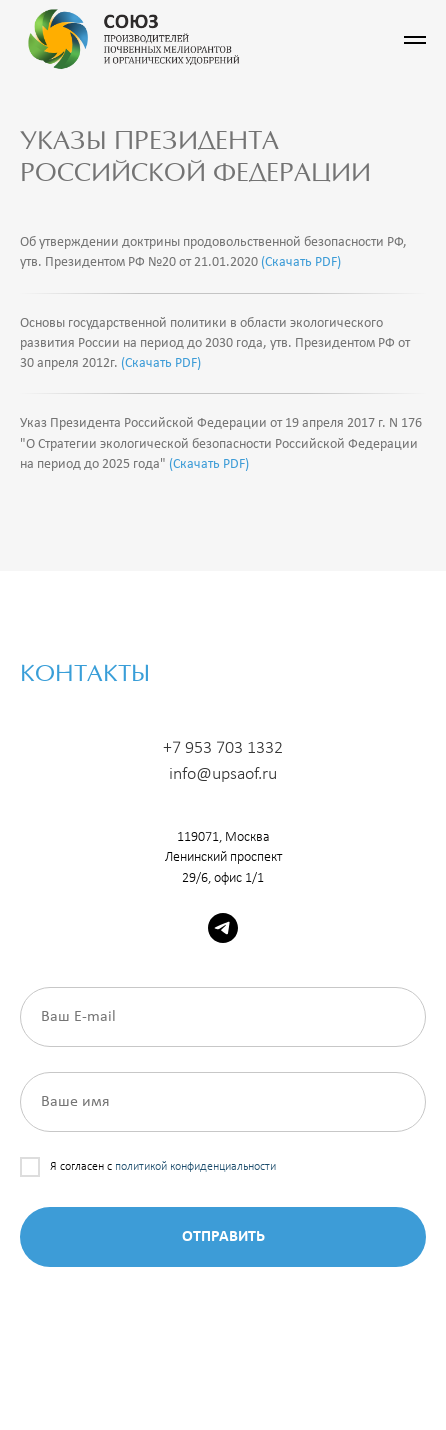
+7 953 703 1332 (223, 748)
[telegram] (223, 928)
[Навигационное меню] (415, 40)
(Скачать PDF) (301, 262)
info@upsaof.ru (223, 774)
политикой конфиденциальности (195, 1167)
